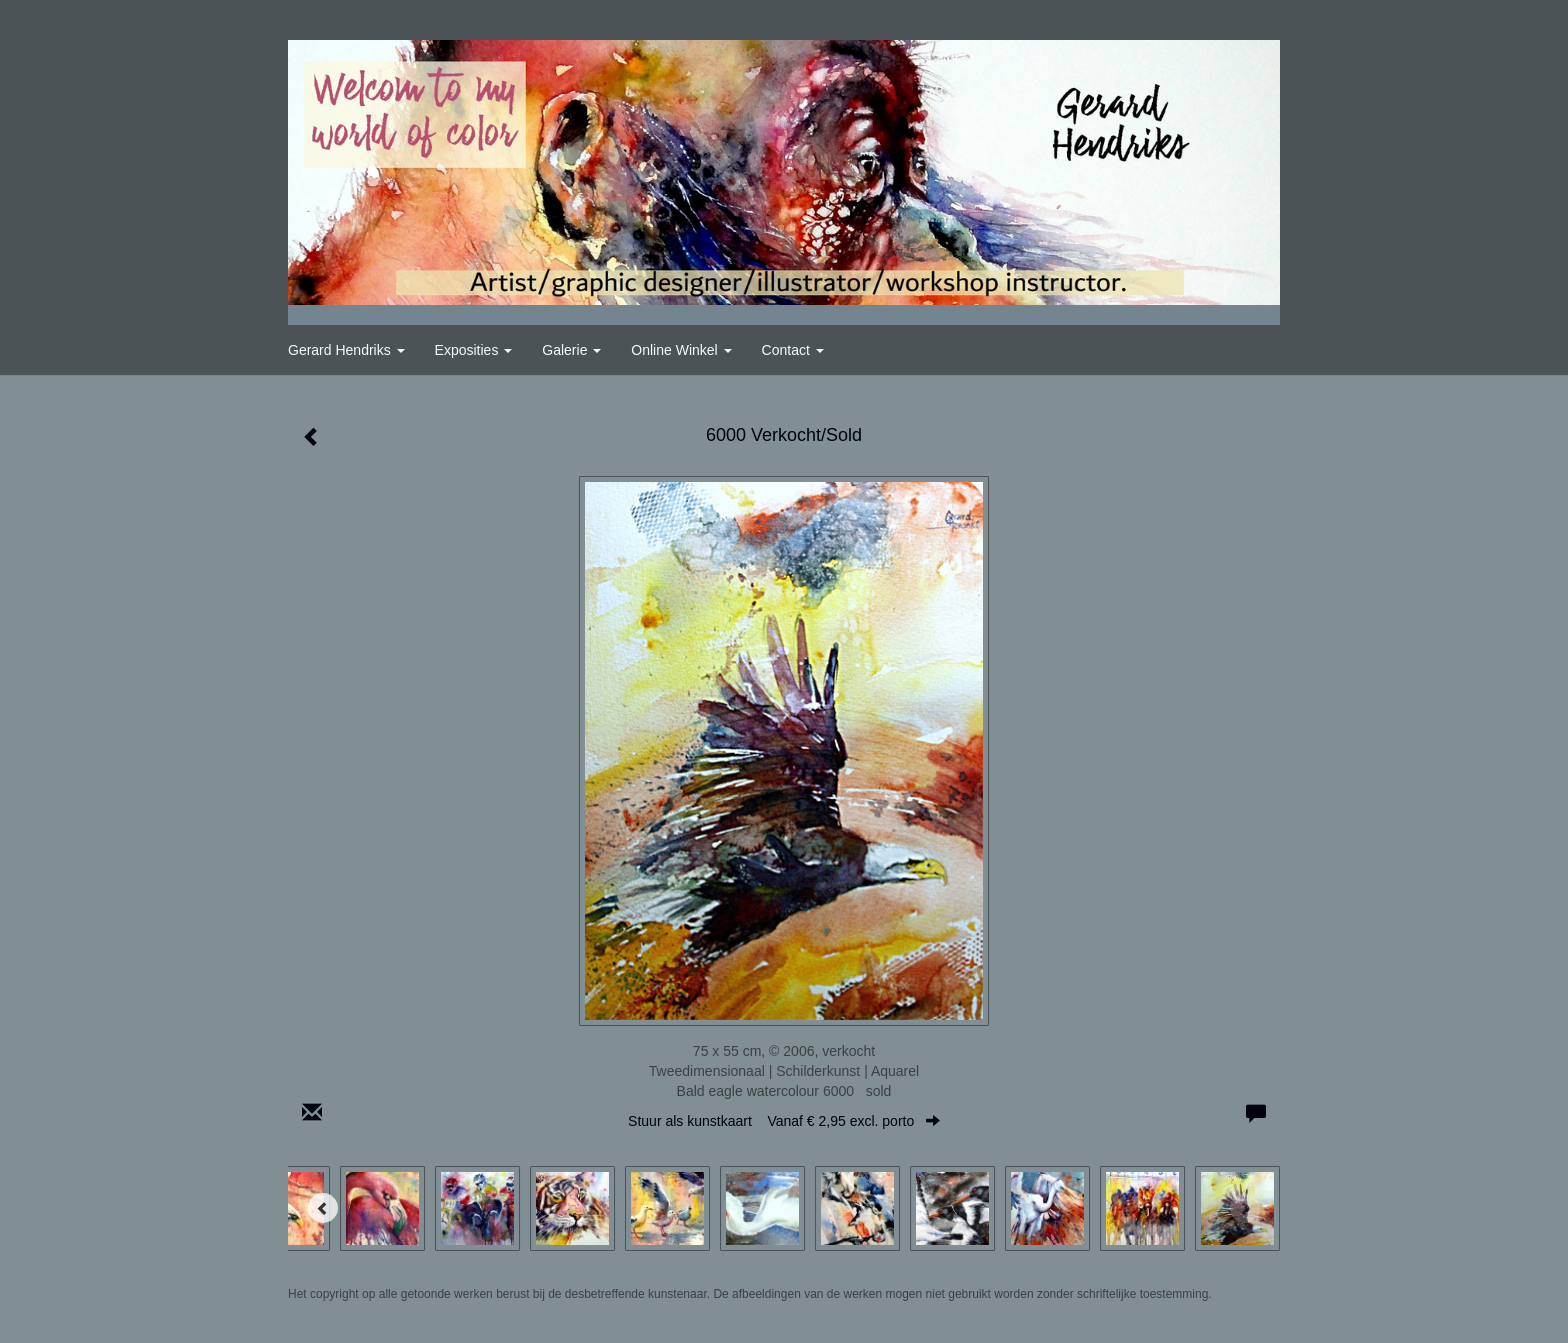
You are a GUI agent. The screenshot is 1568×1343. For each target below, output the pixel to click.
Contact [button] (793, 350)
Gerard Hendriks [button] (346, 350)
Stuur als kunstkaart (784, 1121)
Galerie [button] (571, 350)
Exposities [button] (474, 350)
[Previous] (323, 1208)
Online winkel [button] (681, 350)
